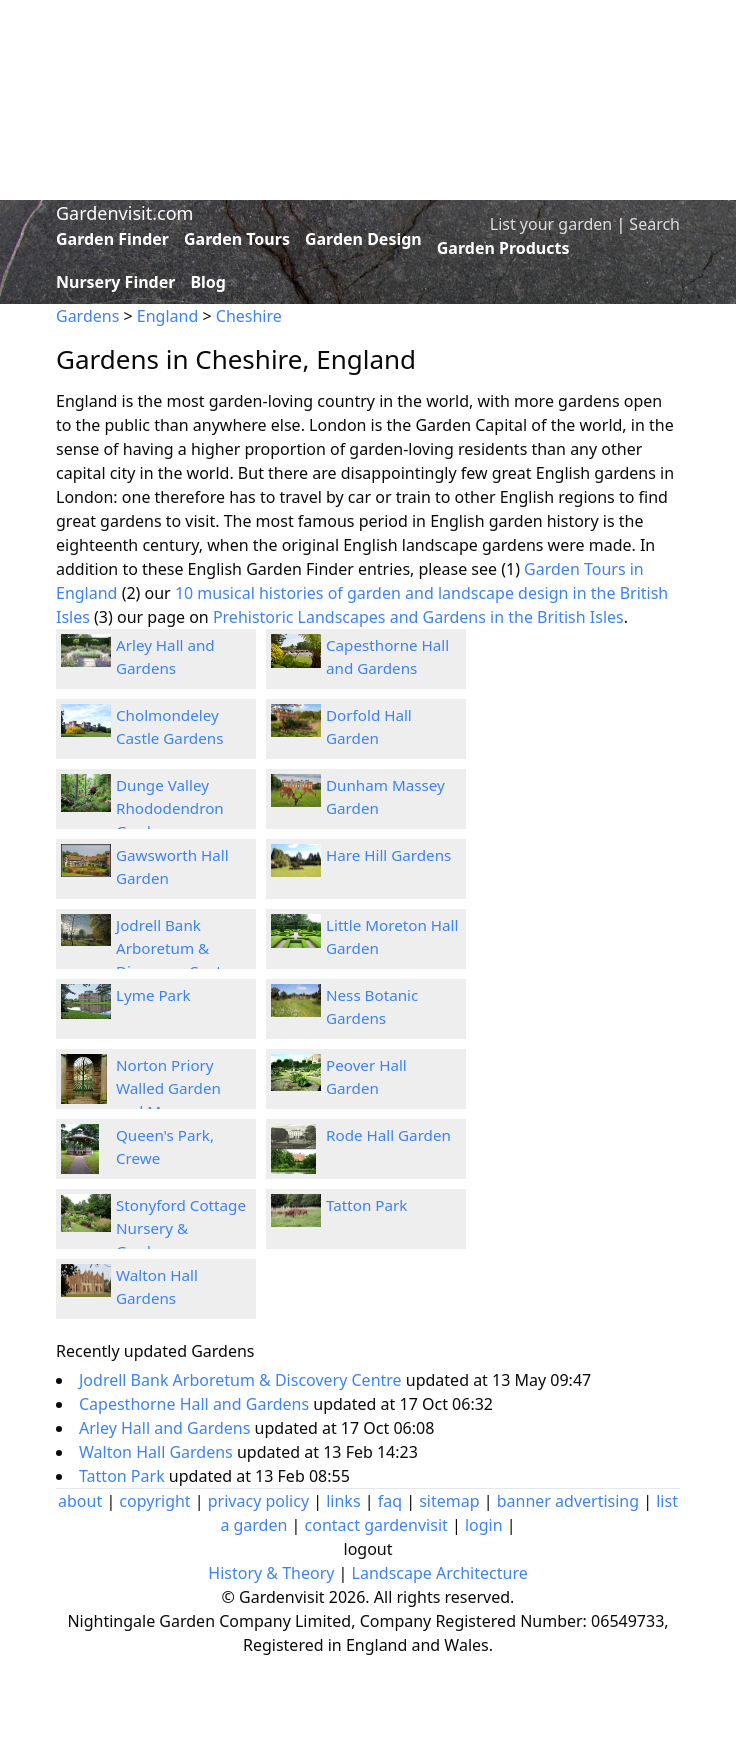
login (484, 1525)
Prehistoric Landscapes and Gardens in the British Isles (418, 617)
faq (390, 1501)
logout (368, 1549)
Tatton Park (366, 1205)
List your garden (551, 224)
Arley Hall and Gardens (167, 1428)
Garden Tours (237, 239)
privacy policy (258, 1501)
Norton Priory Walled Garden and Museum (168, 1088)
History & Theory (271, 1573)
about (80, 1501)
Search (654, 224)
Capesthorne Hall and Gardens (196, 1404)
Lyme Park (153, 995)
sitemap (449, 1501)
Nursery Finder (115, 282)
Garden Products (503, 248)
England (167, 316)
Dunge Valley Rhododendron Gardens (170, 808)
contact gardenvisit (376, 1525)
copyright (154, 1501)
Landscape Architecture (440, 1573)
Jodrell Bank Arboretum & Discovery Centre (176, 948)
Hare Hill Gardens (388, 855)
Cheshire (249, 316)
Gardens (87, 316)
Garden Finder (112, 239)
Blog (208, 282)
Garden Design (363, 239)
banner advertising (568, 1501)
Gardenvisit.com (124, 213)
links (343, 1501)
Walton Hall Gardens (158, 1452)
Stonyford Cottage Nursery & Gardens (181, 1228)
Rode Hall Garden (388, 1135)
